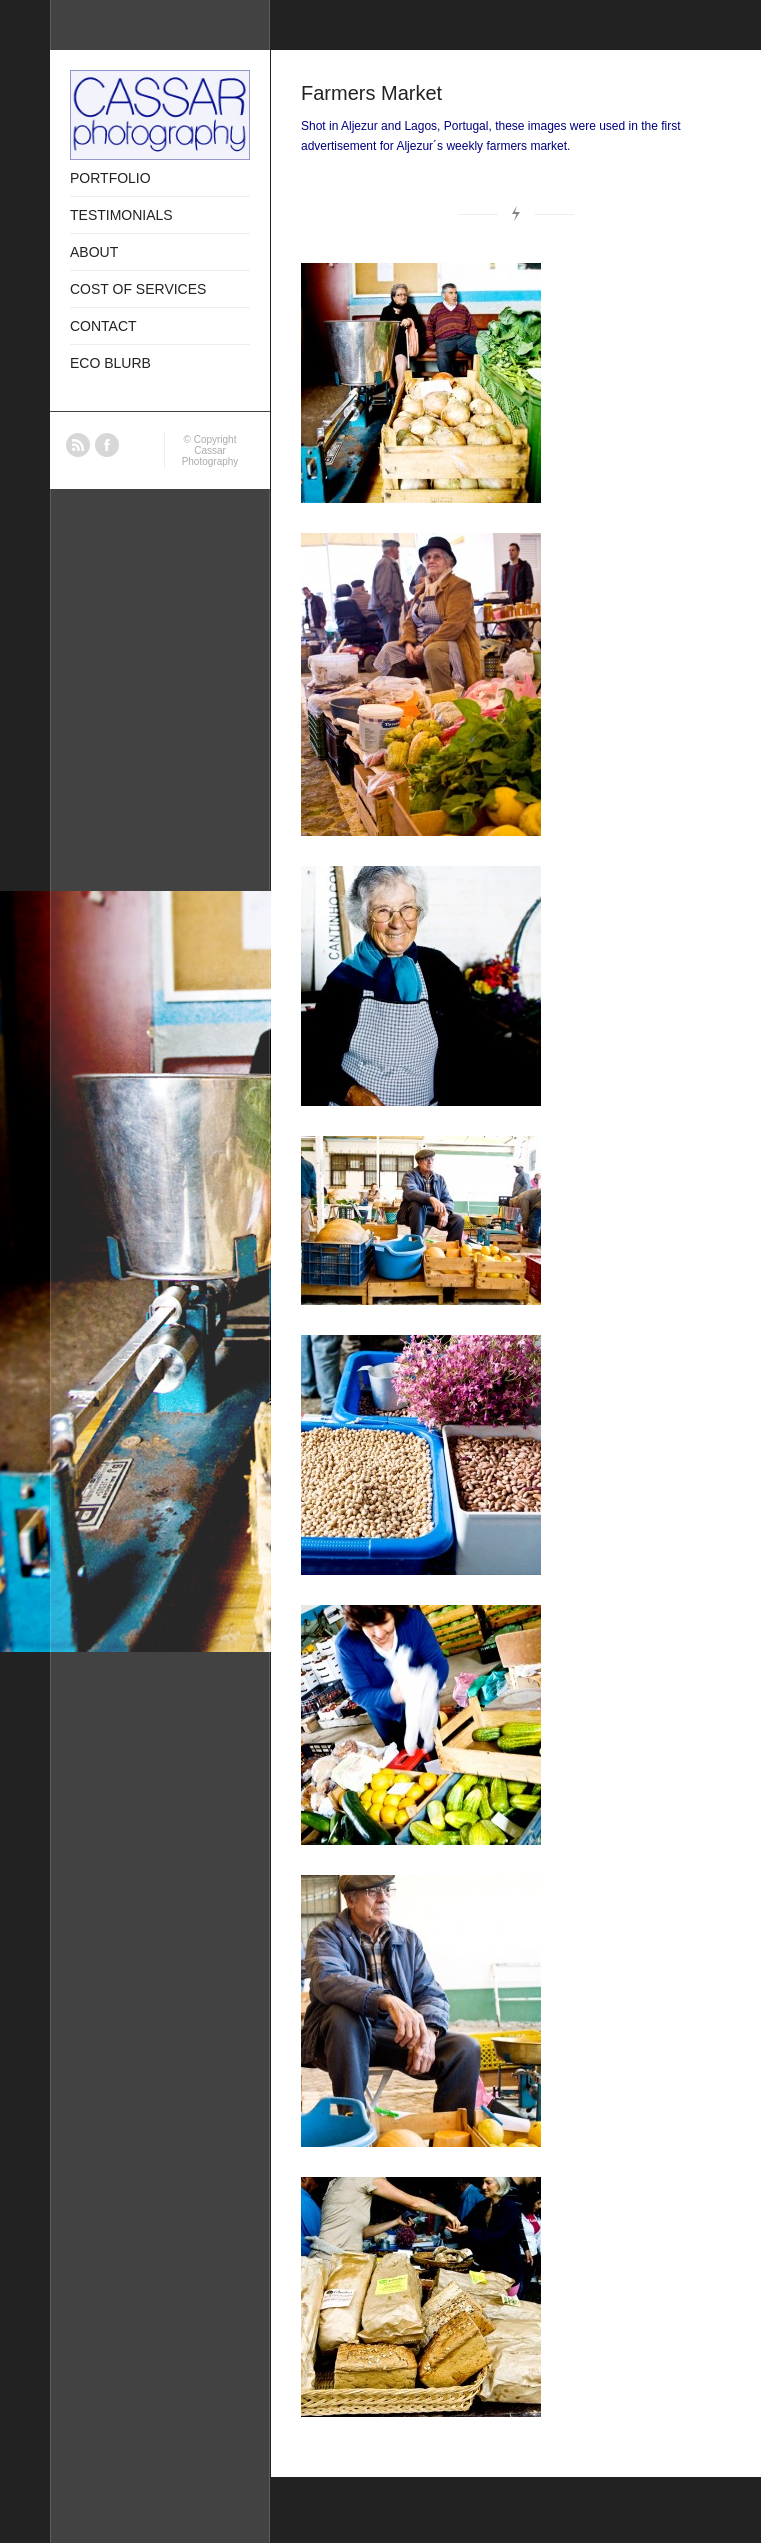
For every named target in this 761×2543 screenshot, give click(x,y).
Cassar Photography (210, 456)
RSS (78, 445)
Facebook (107, 445)
